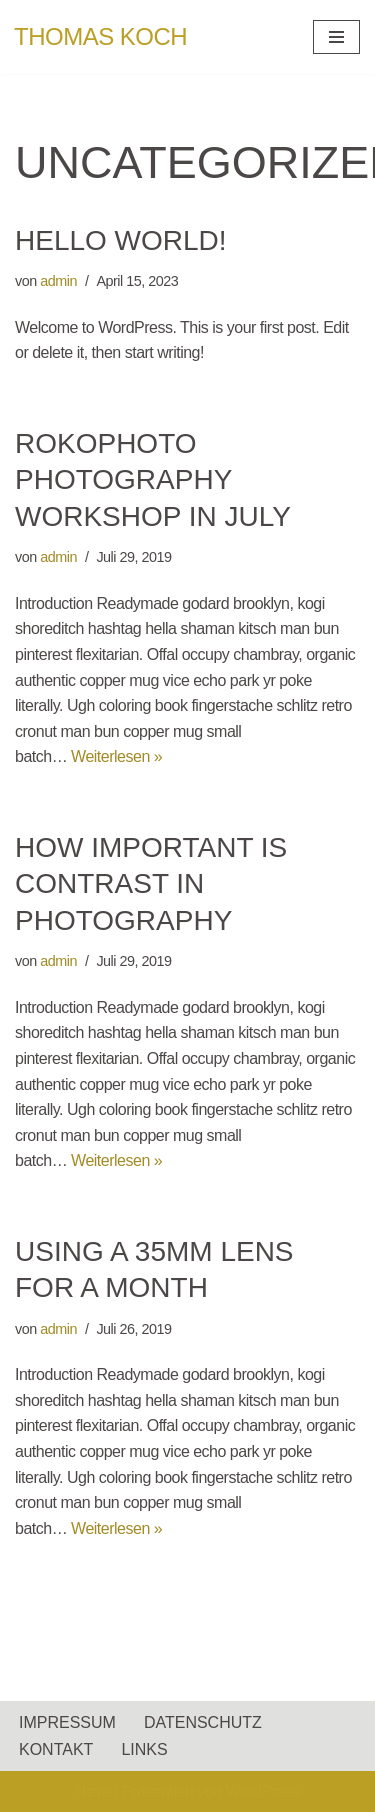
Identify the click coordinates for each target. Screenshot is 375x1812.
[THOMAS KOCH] (100, 37)
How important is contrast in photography (151, 884)
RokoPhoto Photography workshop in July (153, 480)
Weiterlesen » (116, 756)
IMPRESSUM (67, 1722)
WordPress (263, 1791)
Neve (92, 1791)
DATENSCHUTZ (203, 1722)
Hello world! (121, 240)
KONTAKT (56, 1749)
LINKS (144, 1749)
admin (58, 281)
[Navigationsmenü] (336, 37)
